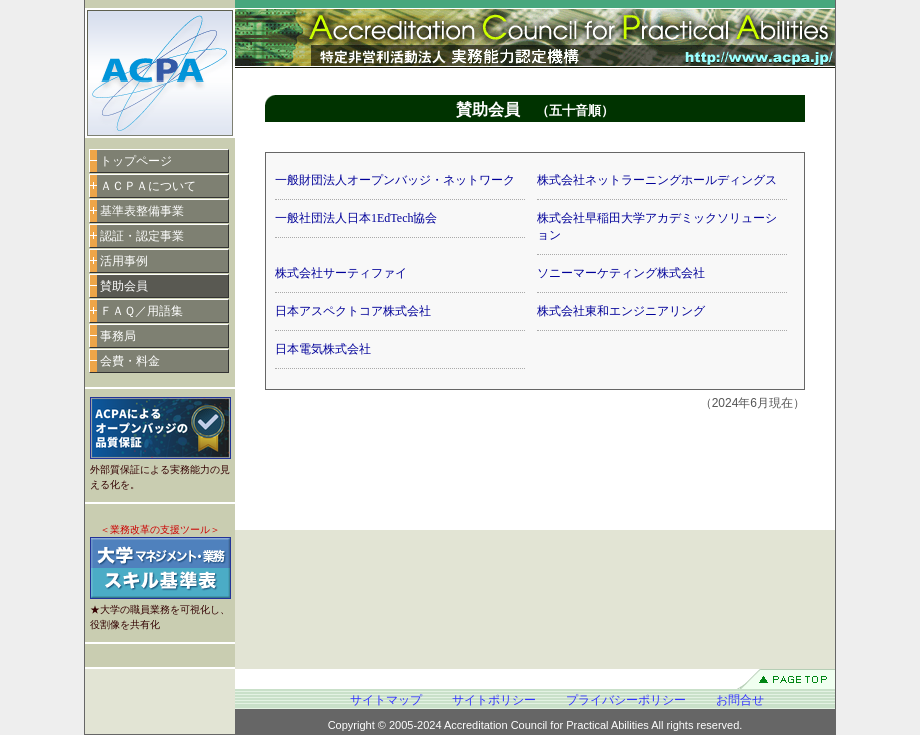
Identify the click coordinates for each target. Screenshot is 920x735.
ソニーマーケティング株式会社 (621, 273)
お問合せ (740, 700)
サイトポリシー (494, 700)
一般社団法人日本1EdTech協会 (356, 218)
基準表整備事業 (142, 211)
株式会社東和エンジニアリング (621, 311)
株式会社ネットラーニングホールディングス (657, 180)
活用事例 (124, 261)
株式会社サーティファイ (341, 273)
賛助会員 (124, 286)
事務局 (118, 336)
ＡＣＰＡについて (148, 186)
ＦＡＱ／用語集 (141, 311)
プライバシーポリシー (626, 700)
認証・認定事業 (142, 236)
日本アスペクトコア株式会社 (353, 311)
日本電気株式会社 (323, 349)
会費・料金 (130, 361)
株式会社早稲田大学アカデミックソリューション (657, 226)
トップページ (136, 161)
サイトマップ (386, 700)
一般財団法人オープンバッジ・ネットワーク (395, 180)
